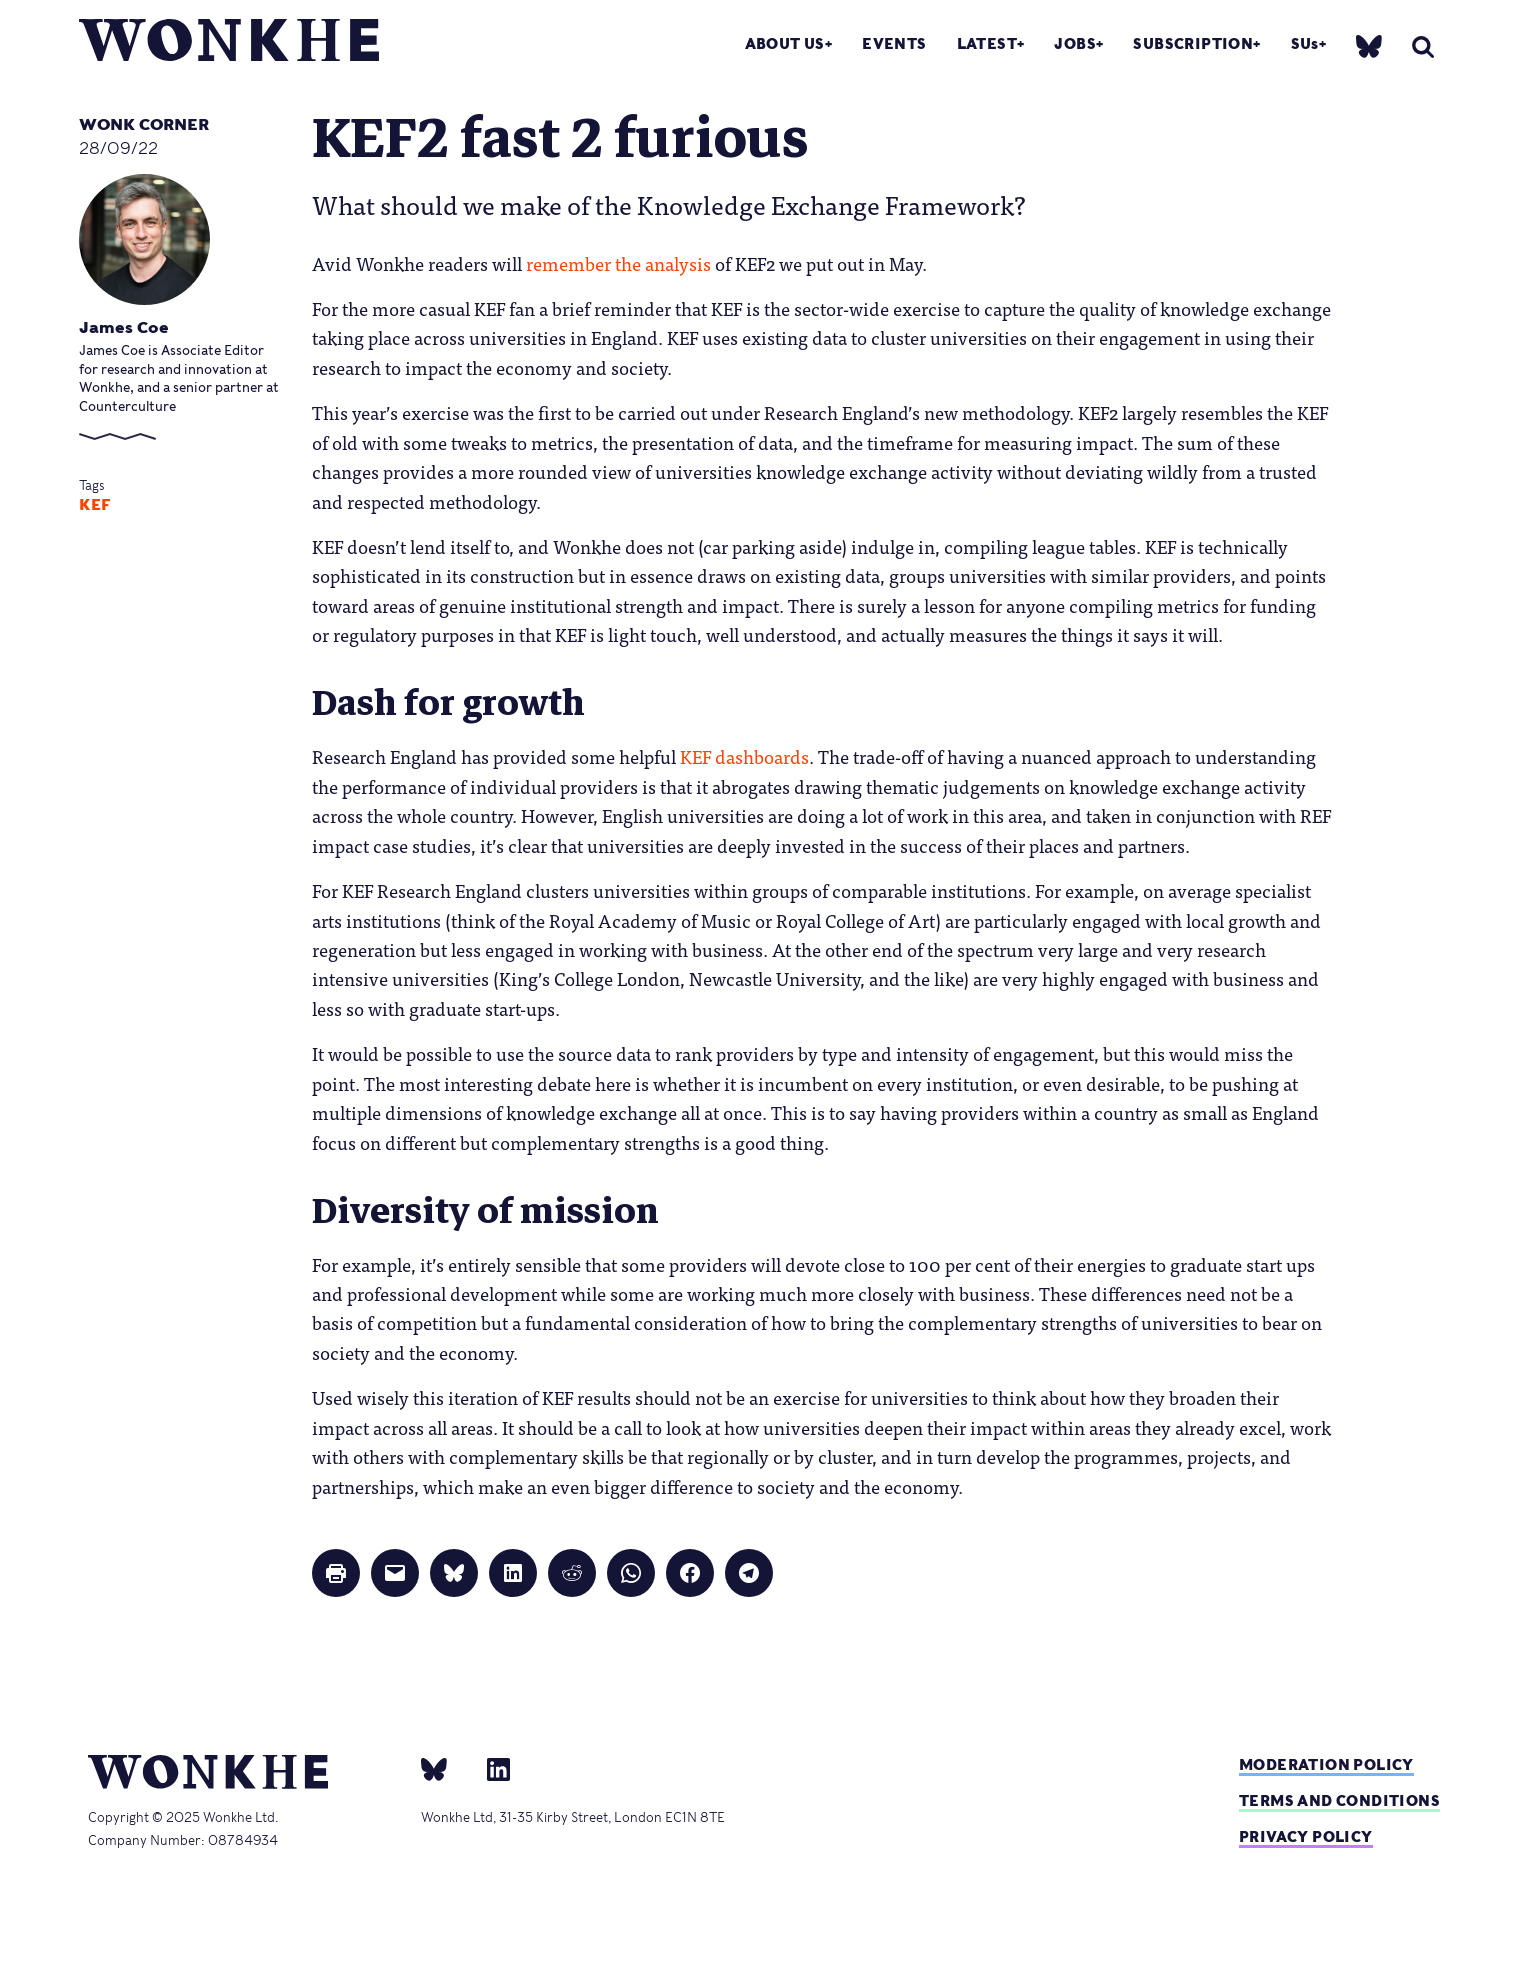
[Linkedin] (490, 1768)
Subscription (1193, 43)
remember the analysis (616, 263)
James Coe (124, 327)
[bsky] (1369, 45)
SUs (1305, 43)
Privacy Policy (1306, 1836)
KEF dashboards (742, 756)
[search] (1423, 46)
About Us (785, 43)
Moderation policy (1326, 1764)
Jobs (1075, 43)
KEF (95, 505)
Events (894, 43)
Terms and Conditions (1339, 1800)
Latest (987, 43)
